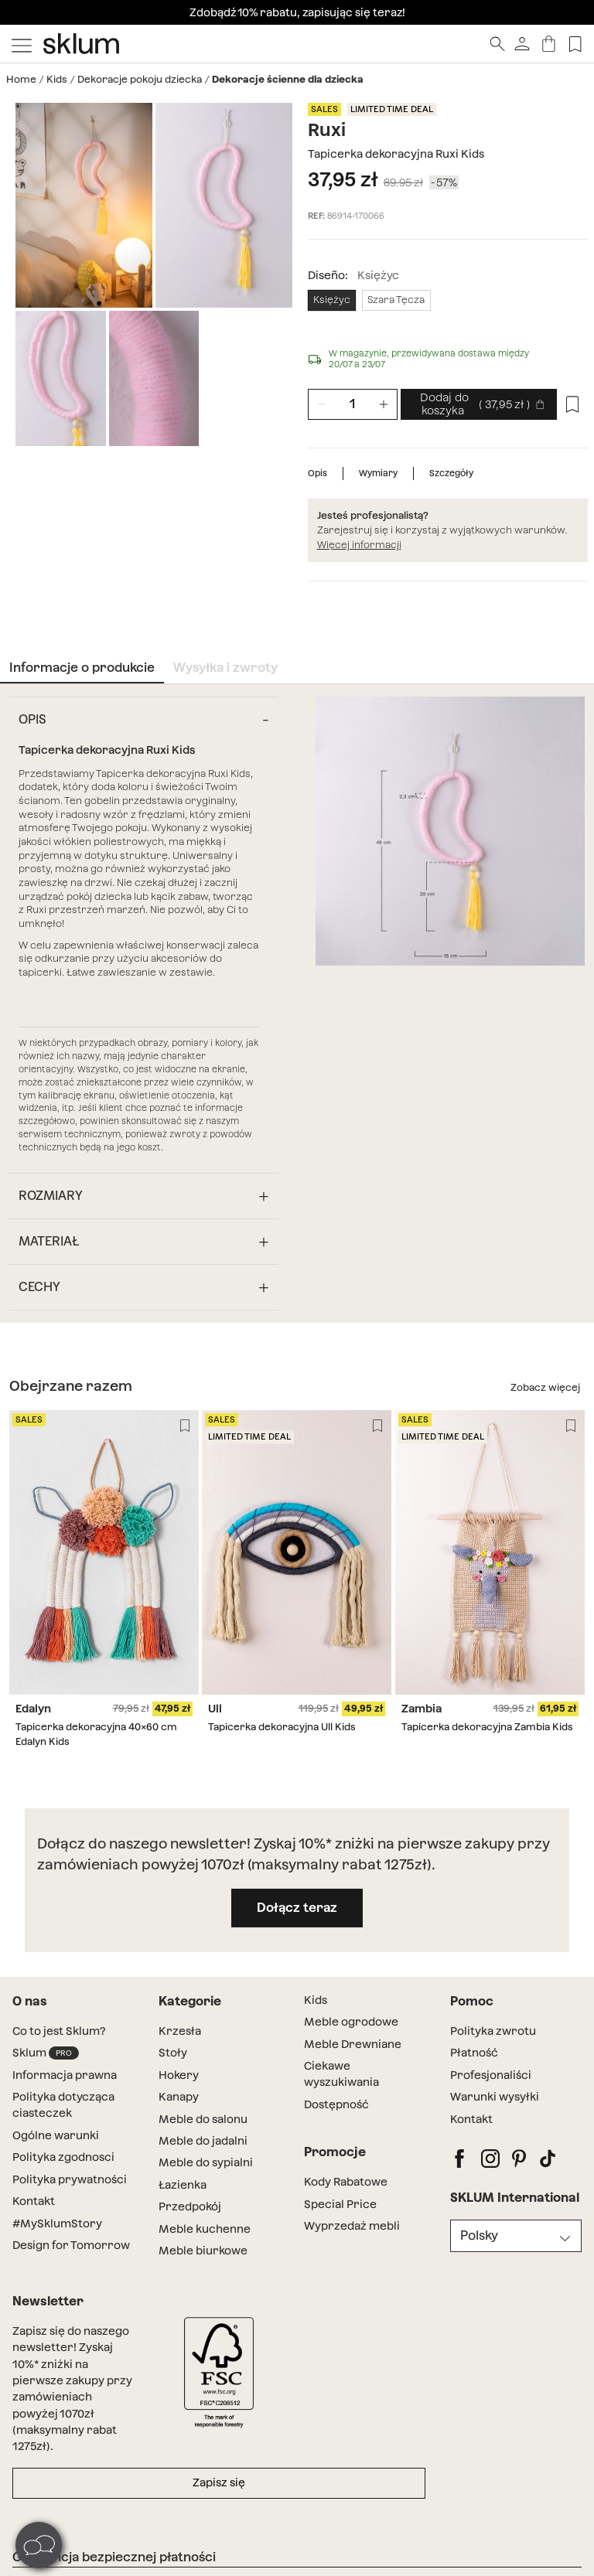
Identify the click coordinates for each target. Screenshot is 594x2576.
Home (21, 79)
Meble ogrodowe (351, 2021)
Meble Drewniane (352, 2044)
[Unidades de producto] (352, 404)
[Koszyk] (548, 43)
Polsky (479, 2235)
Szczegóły (451, 473)
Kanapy (179, 2096)
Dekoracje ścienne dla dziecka (288, 79)
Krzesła (180, 2031)
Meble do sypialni (206, 2162)
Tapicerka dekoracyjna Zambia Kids (487, 1727)
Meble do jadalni (203, 2141)
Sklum (45, 2053)
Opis (317, 473)
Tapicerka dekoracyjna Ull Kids (282, 1727)
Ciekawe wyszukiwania (341, 2074)
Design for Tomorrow (71, 2245)
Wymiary (378, 473)
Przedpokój (190, 2206)
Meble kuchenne (205, 2229)
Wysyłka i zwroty (225, 667)
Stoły (173, 2052)
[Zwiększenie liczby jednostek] (383, 404)
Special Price (340, 2204)
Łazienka (183, 2185)
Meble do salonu (203, 2119)
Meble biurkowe (203, 2250)
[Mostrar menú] (21, 44)
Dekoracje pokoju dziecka (139, 79)
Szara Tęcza (396, 299)
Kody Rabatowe (345, 2182)
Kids (56, 79)
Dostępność (336, 2104)
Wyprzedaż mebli (352, 2226)
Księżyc (331, 299)
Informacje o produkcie (82, 667)
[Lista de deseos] (575, 43)
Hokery (179, 2075)
